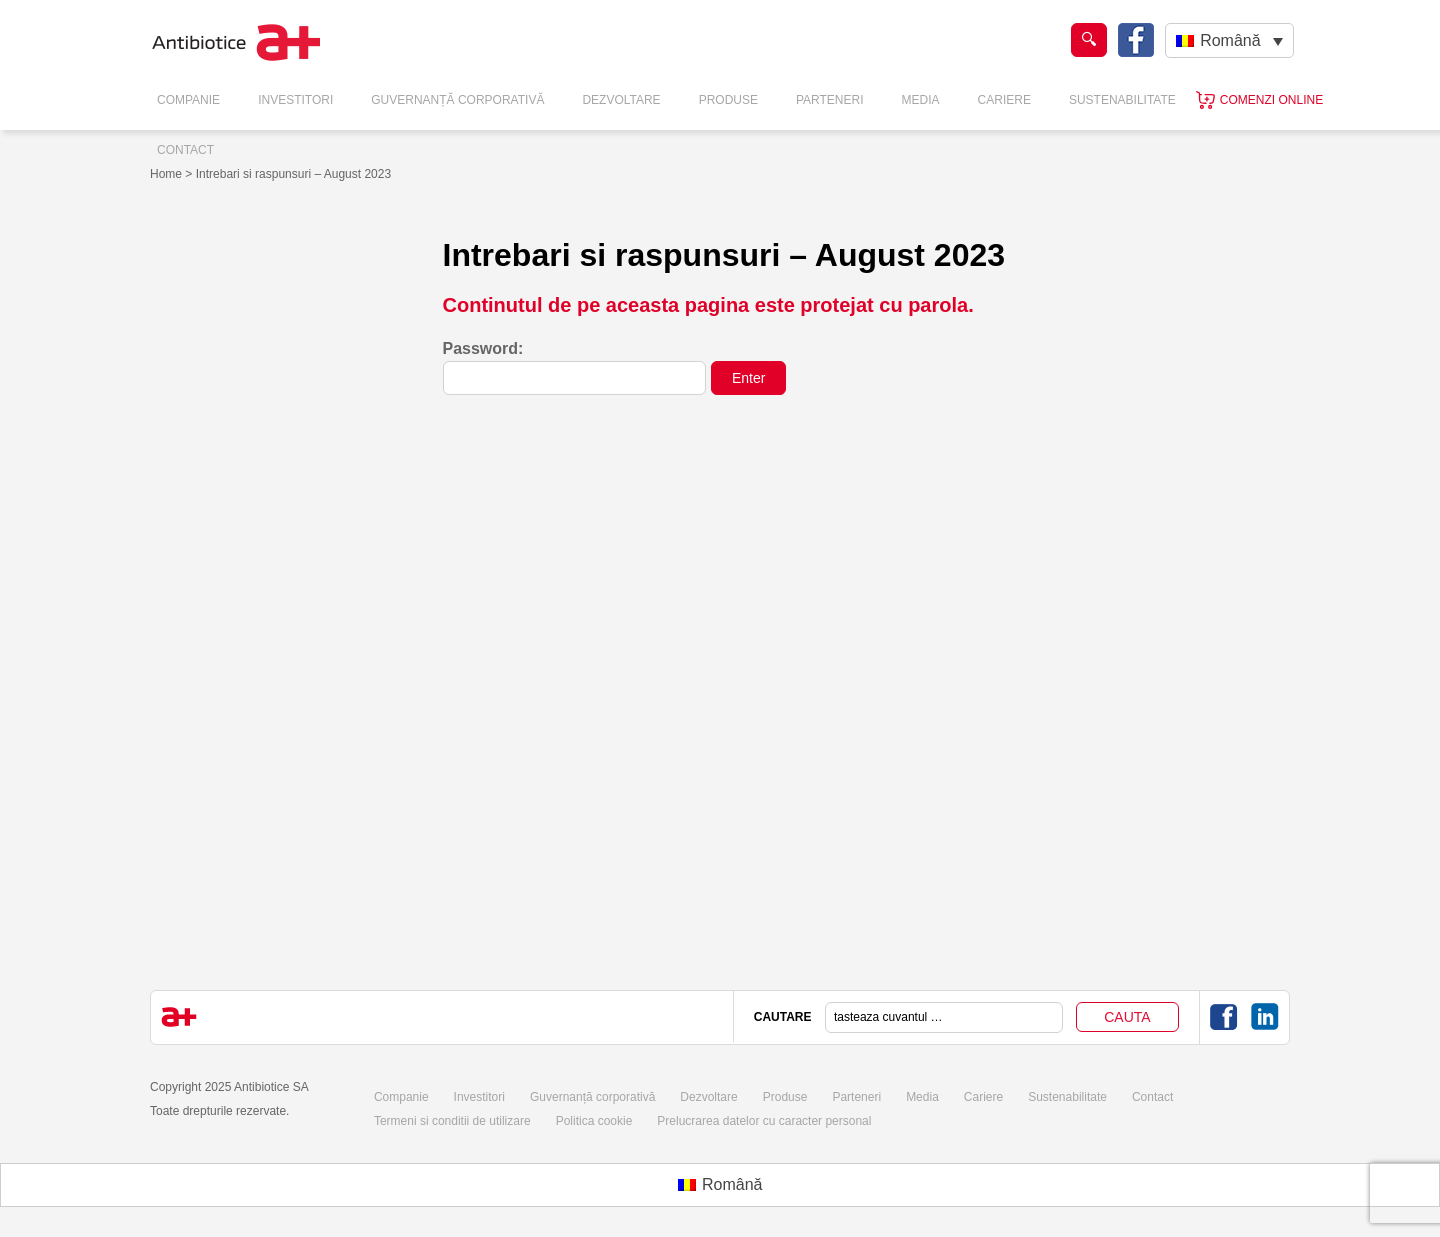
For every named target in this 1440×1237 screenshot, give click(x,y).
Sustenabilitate (1122, 100)
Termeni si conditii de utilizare (452, 1121)
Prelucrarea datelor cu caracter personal (764, 1121)
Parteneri (830, 100)
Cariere (1004, 100)
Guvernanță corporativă (592, 1097)
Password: (575, 367)
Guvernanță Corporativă (457, 100)
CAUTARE (783, 1017)
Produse (728, 100)
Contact (185, 150)
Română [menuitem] (1230, 40)
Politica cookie (594, 1121)
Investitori (295, 100)
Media (921, 100)
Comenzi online (1271, 100)
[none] (1229, 40)
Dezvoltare (621, 100)
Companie (188, 100)
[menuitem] (1229, 40)
